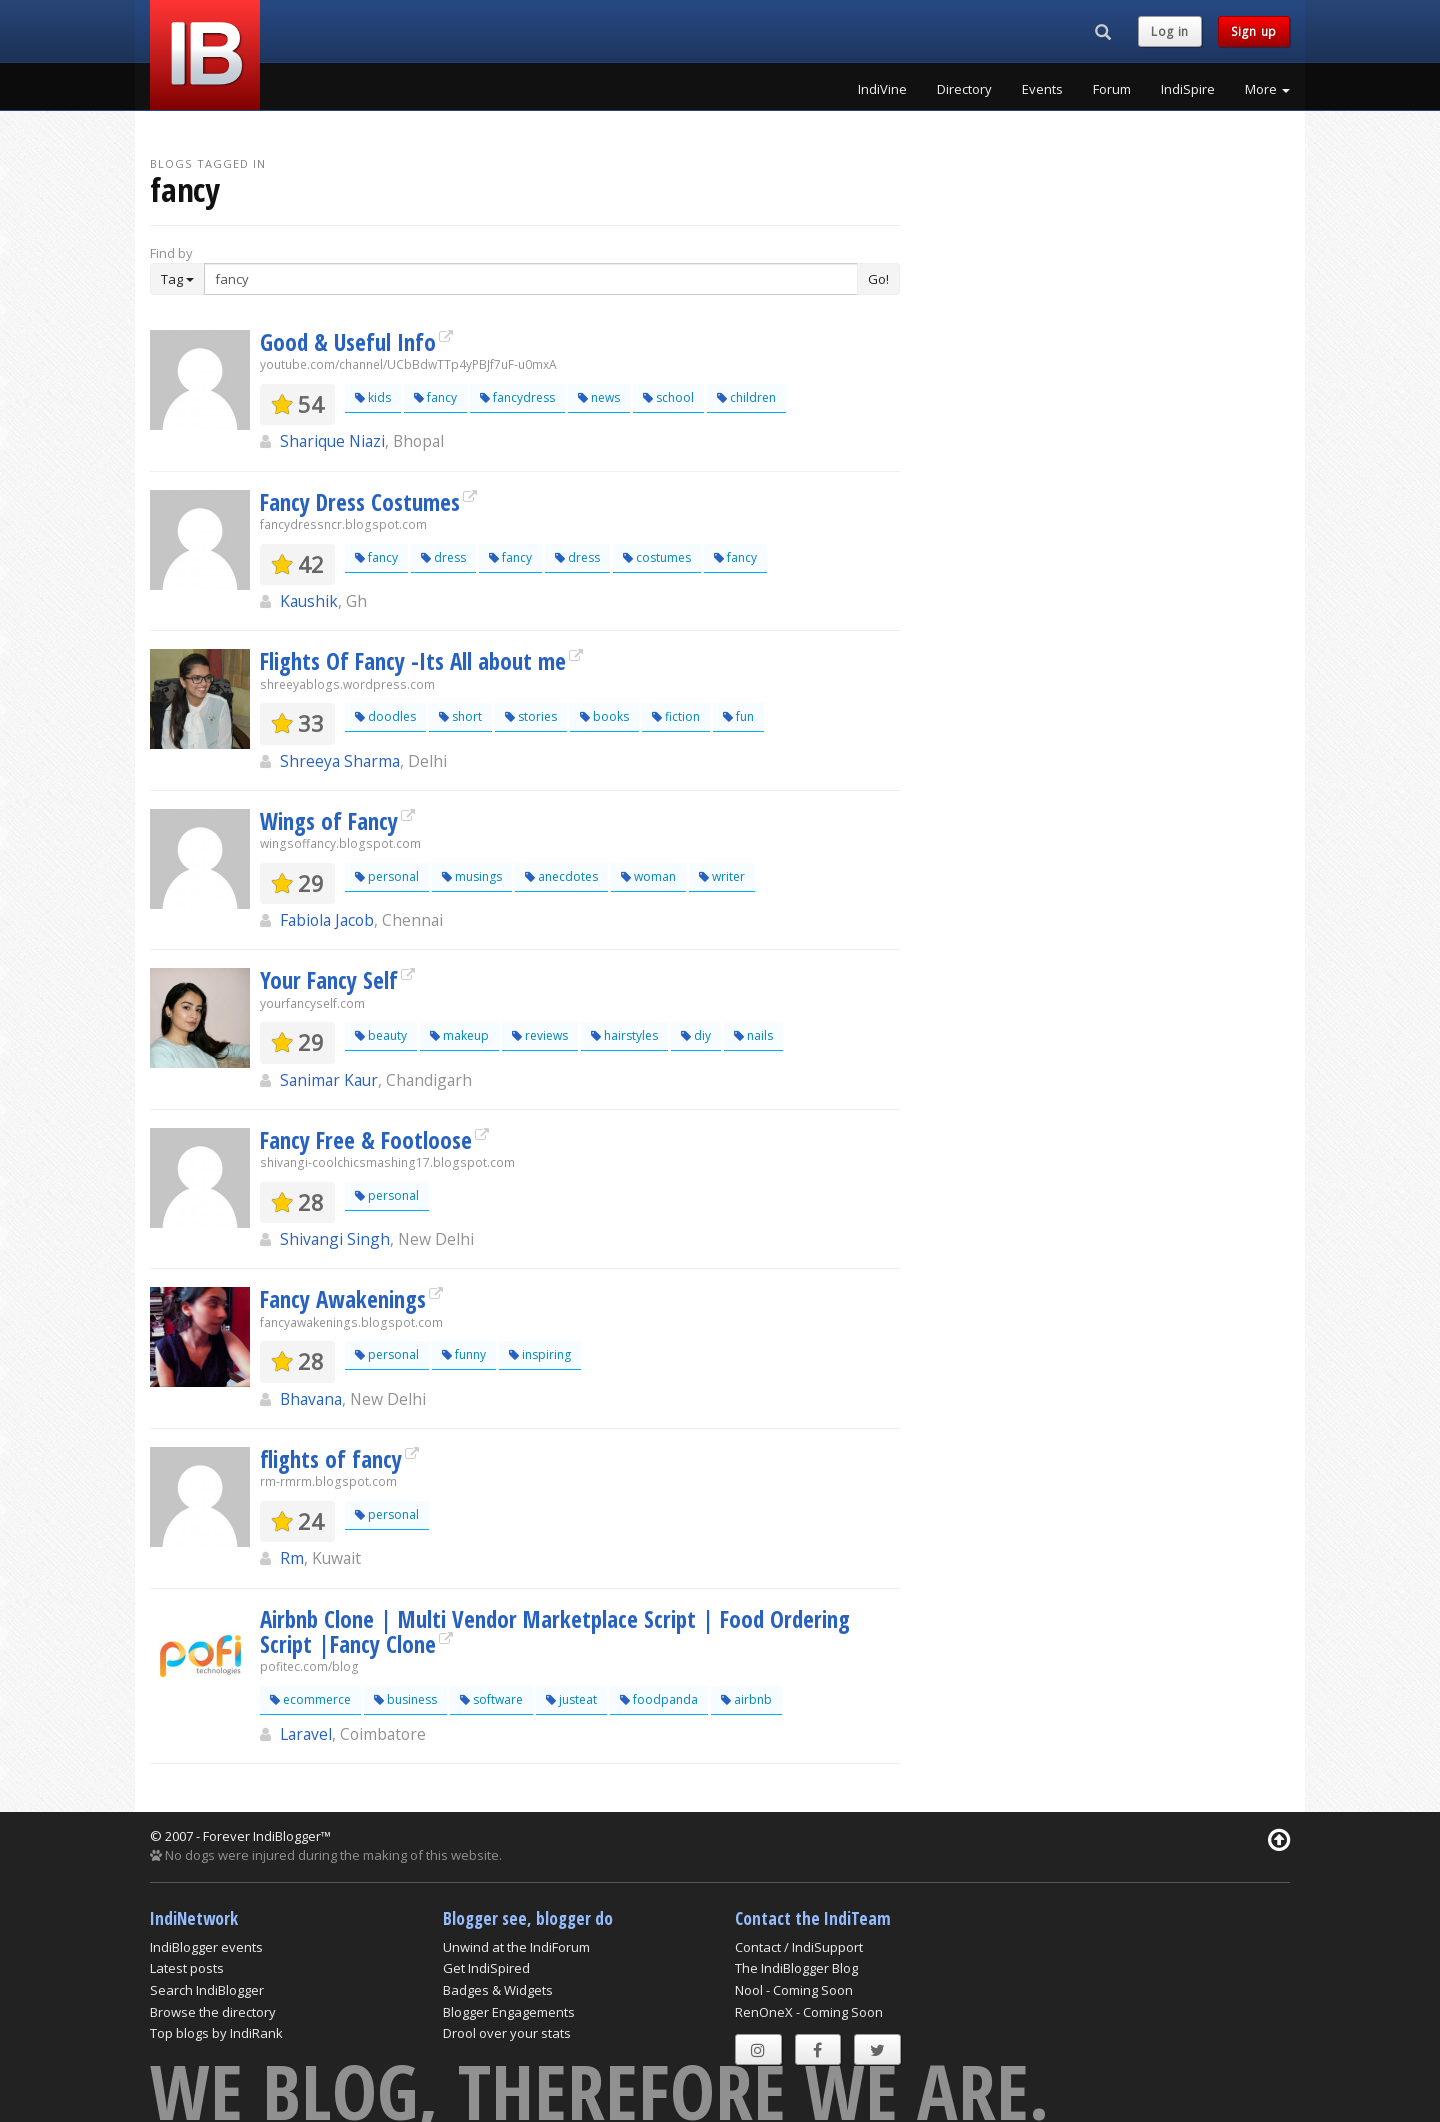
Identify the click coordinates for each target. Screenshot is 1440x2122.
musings (472, 876)
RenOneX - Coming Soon (809, 2012)
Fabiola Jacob (327, 920)
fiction (676, 716)
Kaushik (309, 601)
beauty (381, 1035)
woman (648, 876)
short (460, 716)
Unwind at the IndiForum (516, 1947)
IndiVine (882, 89)
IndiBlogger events (206, 1947)
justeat (571, 1699)
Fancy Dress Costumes (360, 502)
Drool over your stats (507, 2033)
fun (738, 716)
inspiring (540, 1354)
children (746, 397)
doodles (385, 716)
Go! (878, 279)
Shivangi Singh (335, 1239)
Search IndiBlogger (207, 1990)
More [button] (1267, 89)
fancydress (517, 397)
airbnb (746, 1699)
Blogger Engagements (509, 2012)
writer (722, 876)
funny (464, 1354)
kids (373, 397)
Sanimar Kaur (329, 1080)
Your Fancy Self (329, 980)
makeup (459, 1035)
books (604, 716)
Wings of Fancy (329, 821)
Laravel (306, 1734)
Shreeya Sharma (340, 761)
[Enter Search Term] (531, 279)
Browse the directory (213, 2012)
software (491, 1699)
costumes (657, 557)
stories (531, 716)
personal (387, 876)
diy (696, 1035)
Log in (1170, 31)
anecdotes (561, 876)
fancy (435, 397)
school (668, 397)
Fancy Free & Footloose (366, 1140)
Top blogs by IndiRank (216, 2033)
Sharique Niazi (332, 441)
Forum (1112, 89)
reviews (540, 1035)
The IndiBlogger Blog (796, 1968)
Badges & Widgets (498, 1990)
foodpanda (659, 1699)
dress (443, 557)
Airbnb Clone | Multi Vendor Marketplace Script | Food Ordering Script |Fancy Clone (555, 1631)
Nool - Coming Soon (794, 1990)
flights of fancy (331, 1459)
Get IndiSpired (486, 1968)
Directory (964, 89)
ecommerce (310, 1699)
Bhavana (311, 1399)
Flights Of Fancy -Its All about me (413, 661)
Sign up (1254, 31)
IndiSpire (1188, 89)
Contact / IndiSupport (799, 1947)
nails (753, 1035)
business (405, 1699)
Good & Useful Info (348, 342)
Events (1042, 89)
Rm (292, 1558)
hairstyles (624, 1035)
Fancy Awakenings (343, 1299)
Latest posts (187, 1968)
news (599, 397)
